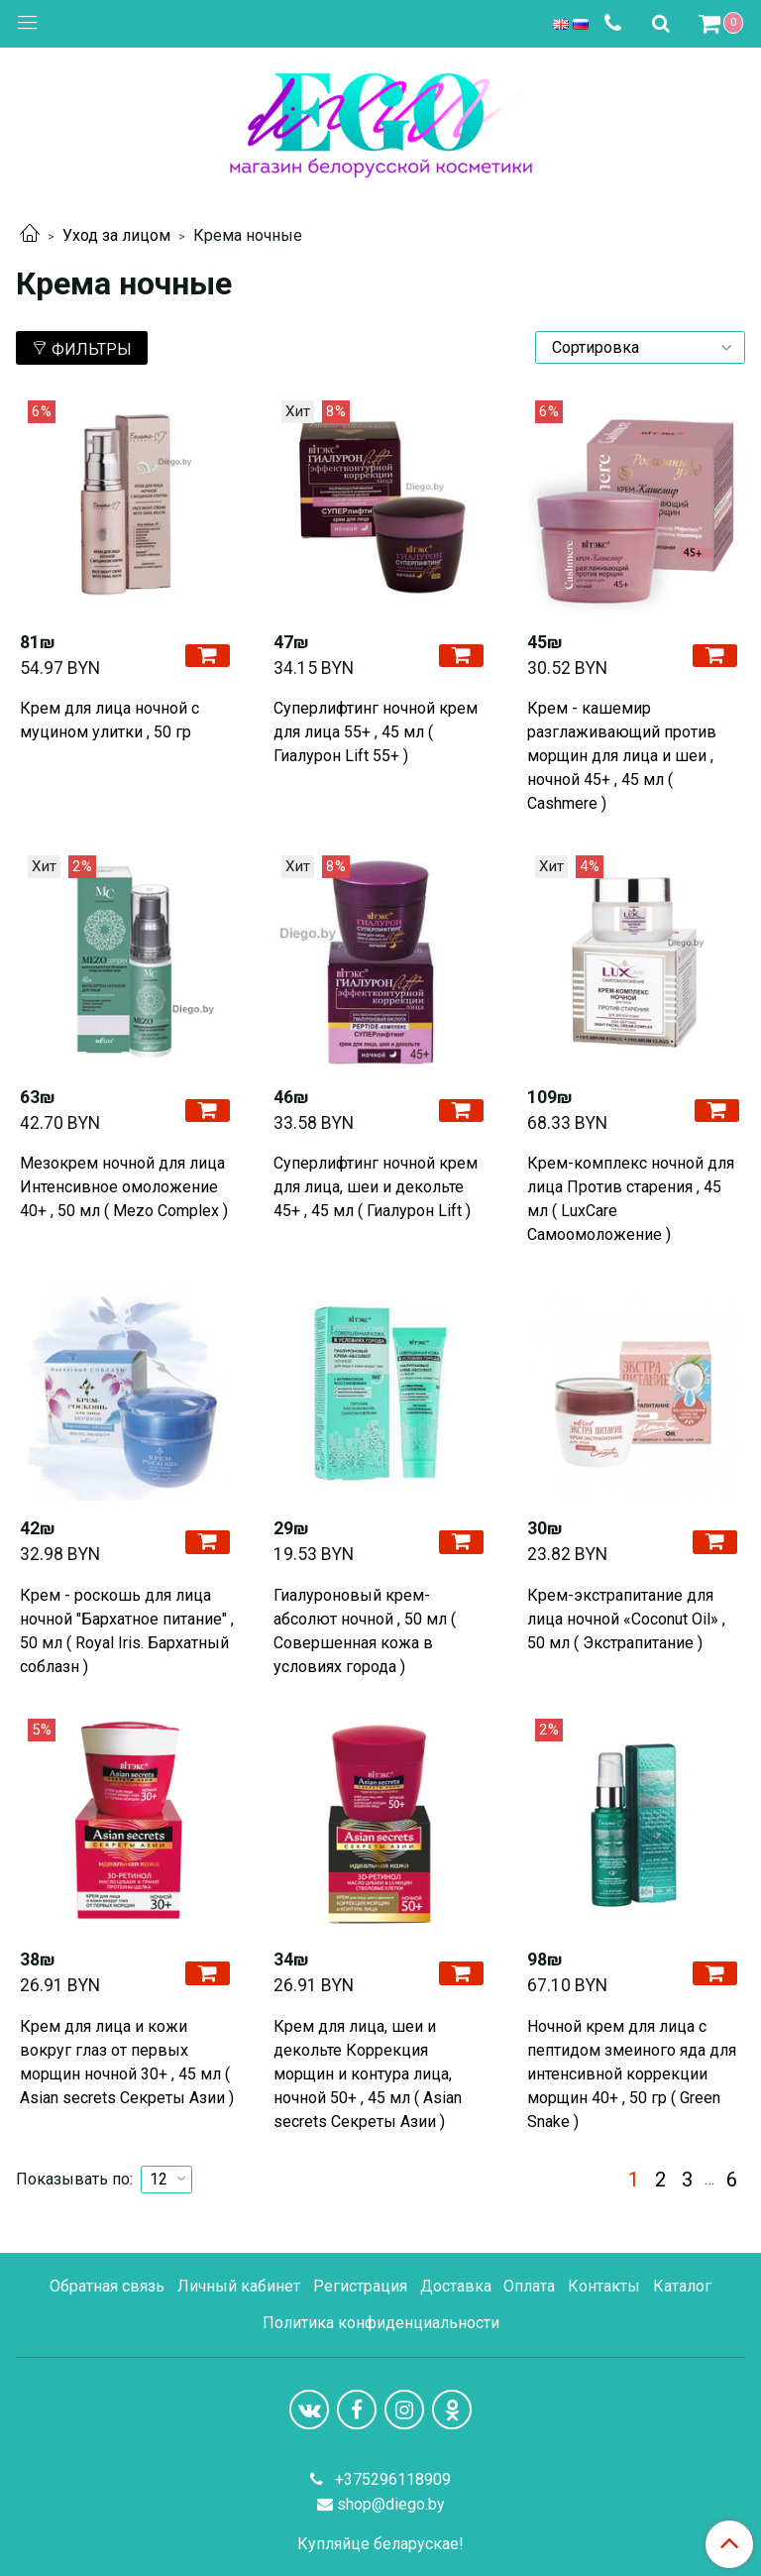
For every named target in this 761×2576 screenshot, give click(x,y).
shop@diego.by (391, 2504)
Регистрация (360, 2286)
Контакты (604, 2286)
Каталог (682, 2286)
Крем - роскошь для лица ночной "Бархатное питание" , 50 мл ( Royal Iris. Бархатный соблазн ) (127, 1631)
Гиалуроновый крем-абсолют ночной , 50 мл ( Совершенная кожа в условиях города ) (364, 1631)
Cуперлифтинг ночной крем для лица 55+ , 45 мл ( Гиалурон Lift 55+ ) (375, 732)
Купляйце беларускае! (380, 2544)
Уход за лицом (116, 235)
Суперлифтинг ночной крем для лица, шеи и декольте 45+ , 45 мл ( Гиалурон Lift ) (375, 1187)
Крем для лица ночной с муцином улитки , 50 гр (109, 720)
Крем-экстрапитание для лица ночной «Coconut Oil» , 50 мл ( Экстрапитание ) (626, 1619)
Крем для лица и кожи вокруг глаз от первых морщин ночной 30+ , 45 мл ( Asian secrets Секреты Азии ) (127, 2062)
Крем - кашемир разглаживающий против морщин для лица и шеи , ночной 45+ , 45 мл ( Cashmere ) (621, 756)
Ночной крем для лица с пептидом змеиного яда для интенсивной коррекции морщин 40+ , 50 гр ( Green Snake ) (631, 2074)
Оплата (529, 2286)
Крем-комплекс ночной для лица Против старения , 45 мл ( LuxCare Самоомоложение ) (630, 1199)
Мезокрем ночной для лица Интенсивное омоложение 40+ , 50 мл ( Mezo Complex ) (124, 1187)
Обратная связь (107, 2286)
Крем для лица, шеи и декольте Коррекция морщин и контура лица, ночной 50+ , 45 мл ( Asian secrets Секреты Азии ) (367, 2074)
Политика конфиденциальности (381, 2322)
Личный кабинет (238, 2286)
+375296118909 (391, 2479)
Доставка (455, 2286)
